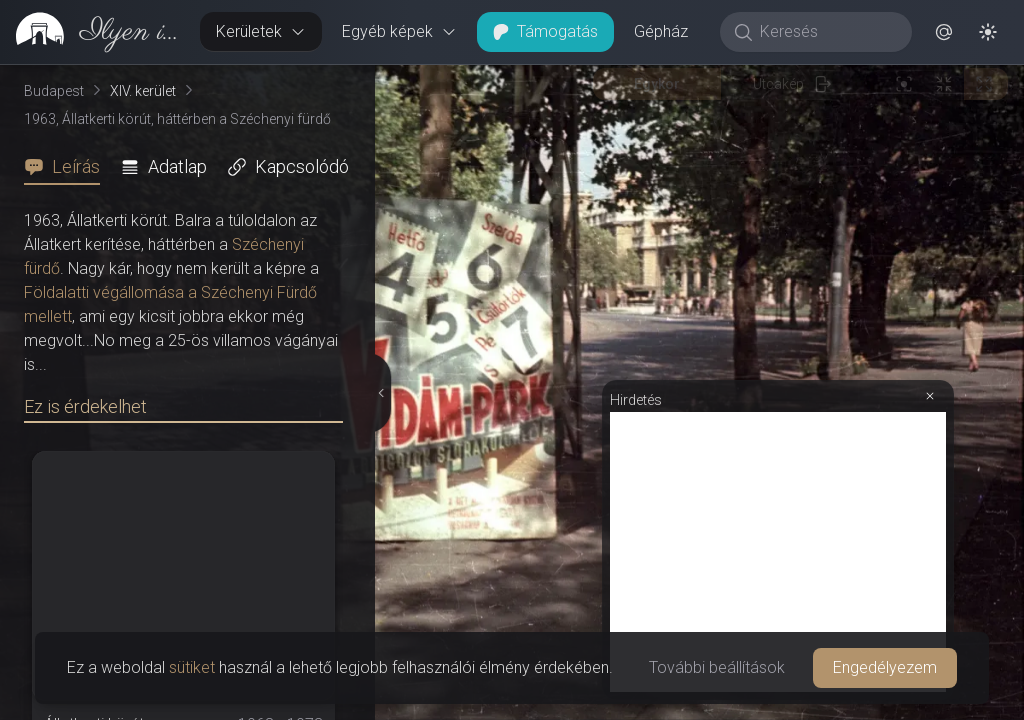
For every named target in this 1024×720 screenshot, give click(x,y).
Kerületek (261, 31)
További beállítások (717, 667)
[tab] (68, 167)
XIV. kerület (143, 91)
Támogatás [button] (545, 31)
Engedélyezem (885, 667)
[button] (944, 32)
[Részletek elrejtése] (381, 393)
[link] (92, 32)
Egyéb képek (399, 31)
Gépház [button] (661, 31)
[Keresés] (826, 32)
